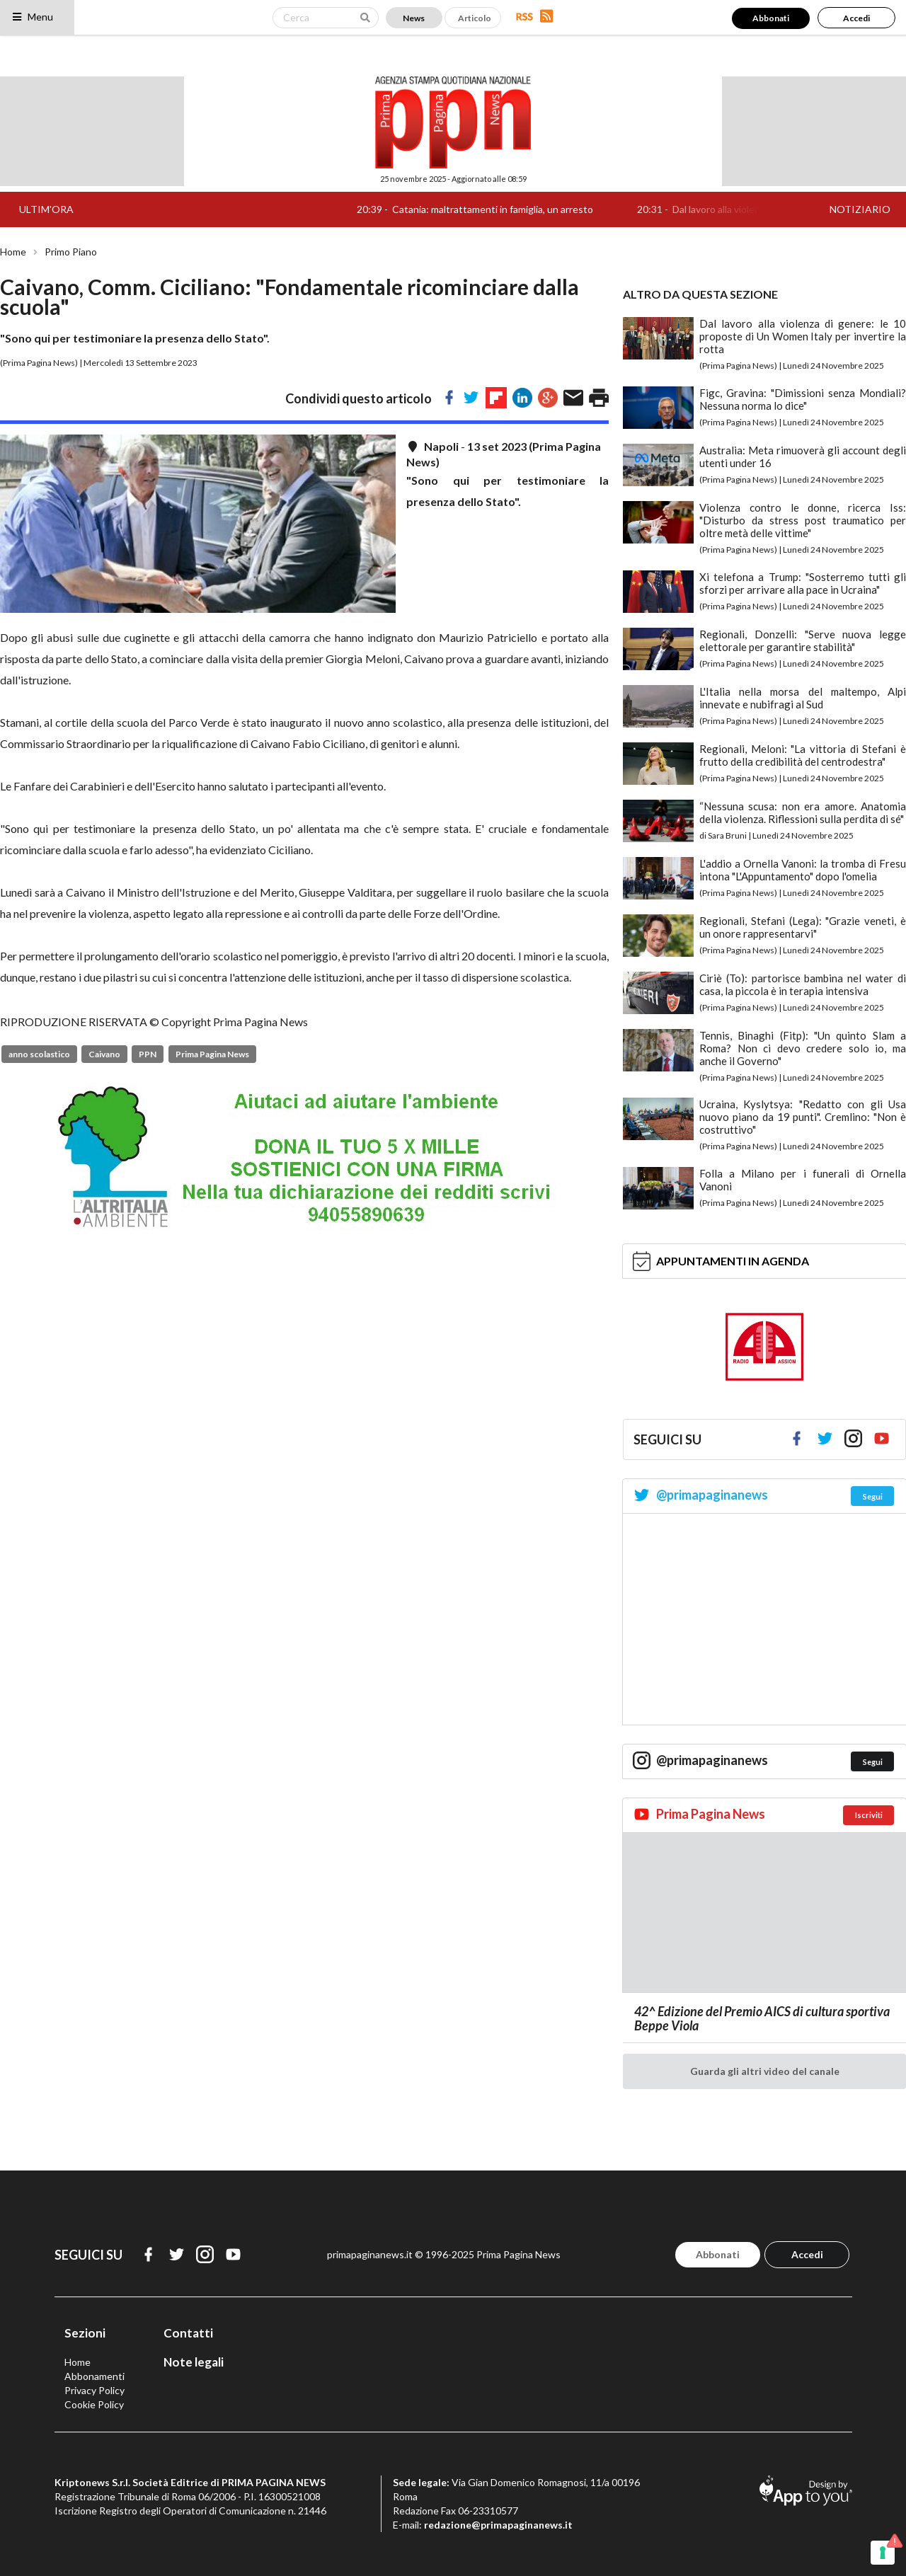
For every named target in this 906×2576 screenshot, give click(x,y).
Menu (32, 17)
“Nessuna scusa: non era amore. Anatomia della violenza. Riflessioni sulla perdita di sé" (802, 812)
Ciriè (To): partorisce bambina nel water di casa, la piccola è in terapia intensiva (802, 984)
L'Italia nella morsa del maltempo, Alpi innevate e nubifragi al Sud (802, 698)
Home (13, 252)
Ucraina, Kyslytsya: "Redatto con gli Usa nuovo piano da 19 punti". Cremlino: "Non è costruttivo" (802, 1117)
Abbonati (770, 18)
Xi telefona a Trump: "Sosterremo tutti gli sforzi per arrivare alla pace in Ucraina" (802, 583)
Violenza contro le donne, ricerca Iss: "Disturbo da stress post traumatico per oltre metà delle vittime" (802, 520)
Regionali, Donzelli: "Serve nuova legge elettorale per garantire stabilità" (802, 640)
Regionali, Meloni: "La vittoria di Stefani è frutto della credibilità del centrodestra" (802, 755)
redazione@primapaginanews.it (498, 2525)
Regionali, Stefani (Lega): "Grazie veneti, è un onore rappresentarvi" (802, 927)
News (414, 18)
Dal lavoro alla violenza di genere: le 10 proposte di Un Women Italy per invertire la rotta (802, 336)
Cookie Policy (94, 2404)
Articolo (474, 18)
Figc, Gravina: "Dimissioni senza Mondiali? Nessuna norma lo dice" (802, 399)
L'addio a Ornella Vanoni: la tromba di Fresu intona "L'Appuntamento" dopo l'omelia (802, 869)
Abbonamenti (94, 2376)
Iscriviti (869, 1814)
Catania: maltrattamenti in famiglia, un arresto (508, 209)
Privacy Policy (94, 2390)
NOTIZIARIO (860, 209)
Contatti (188, 2332)
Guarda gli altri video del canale (764, 2071)
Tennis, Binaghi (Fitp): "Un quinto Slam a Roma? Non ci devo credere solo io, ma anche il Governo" (802, 1048)
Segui (873, 1496)
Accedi (856, 18)
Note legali (194, 2361)
